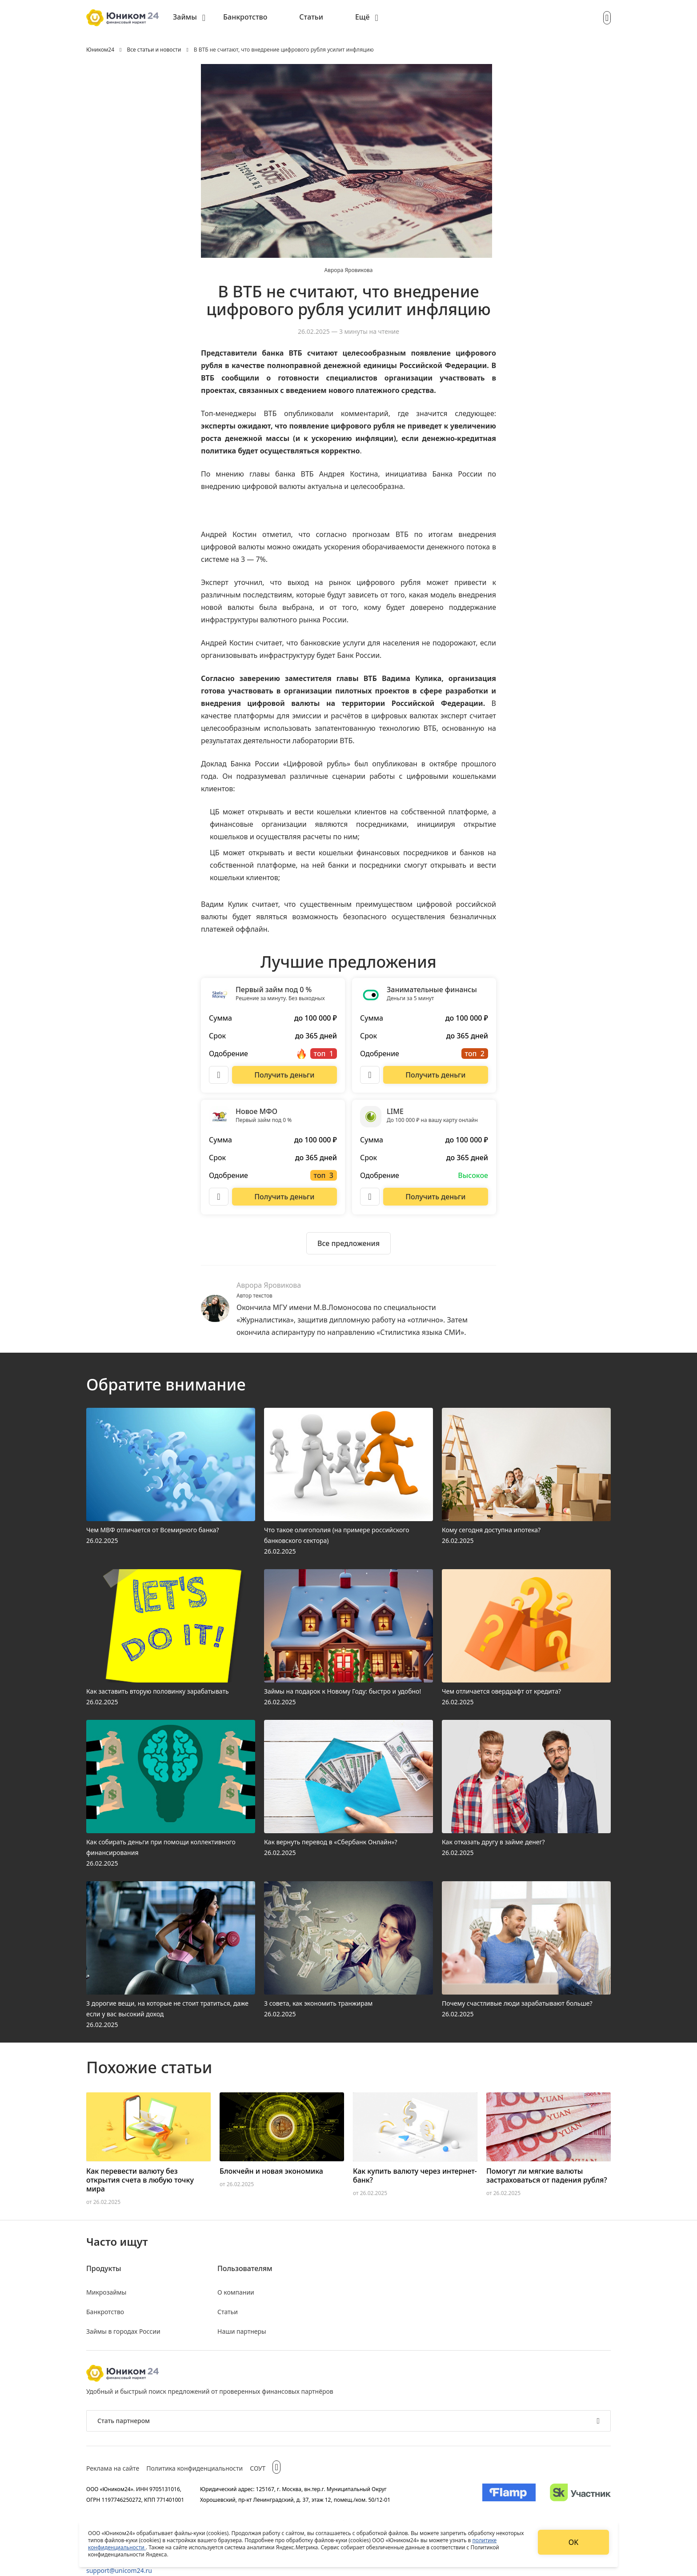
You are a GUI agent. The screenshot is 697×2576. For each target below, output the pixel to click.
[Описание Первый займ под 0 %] (218, 1075)
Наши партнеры (241, 2331)
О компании (235, 2292)
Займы (185, 17)
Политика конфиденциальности (194, 2468)
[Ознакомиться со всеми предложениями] (348, 1243)
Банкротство (245, 17)
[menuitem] (189, 17)
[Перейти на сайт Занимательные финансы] (435, 1075)
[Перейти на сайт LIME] (435, 1197)
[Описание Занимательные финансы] (370, 1075)
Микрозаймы (106, 2292)
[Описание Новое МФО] (218, 1197)
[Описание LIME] (370, 1197)
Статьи (311, 17)
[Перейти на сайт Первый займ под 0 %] (284, 1075)
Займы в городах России (123, 2331)
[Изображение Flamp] (509, 2494)
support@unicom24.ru (119, 2570)
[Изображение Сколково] (580, 2494)
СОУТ (257, 2468)
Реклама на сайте (112, 2468)
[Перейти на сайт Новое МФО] (284, 1197)
